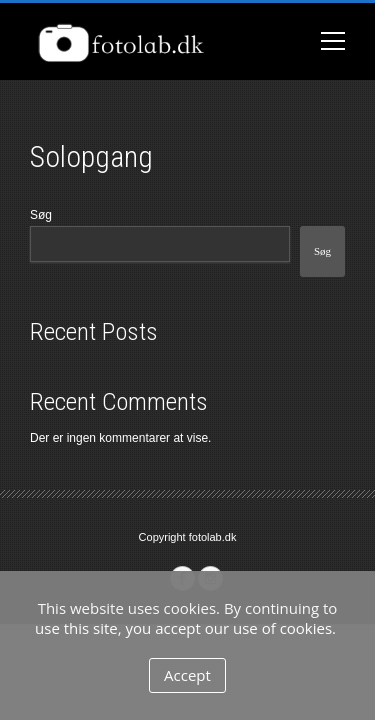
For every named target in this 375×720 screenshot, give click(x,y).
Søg (41, 215)
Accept (187, 675)
